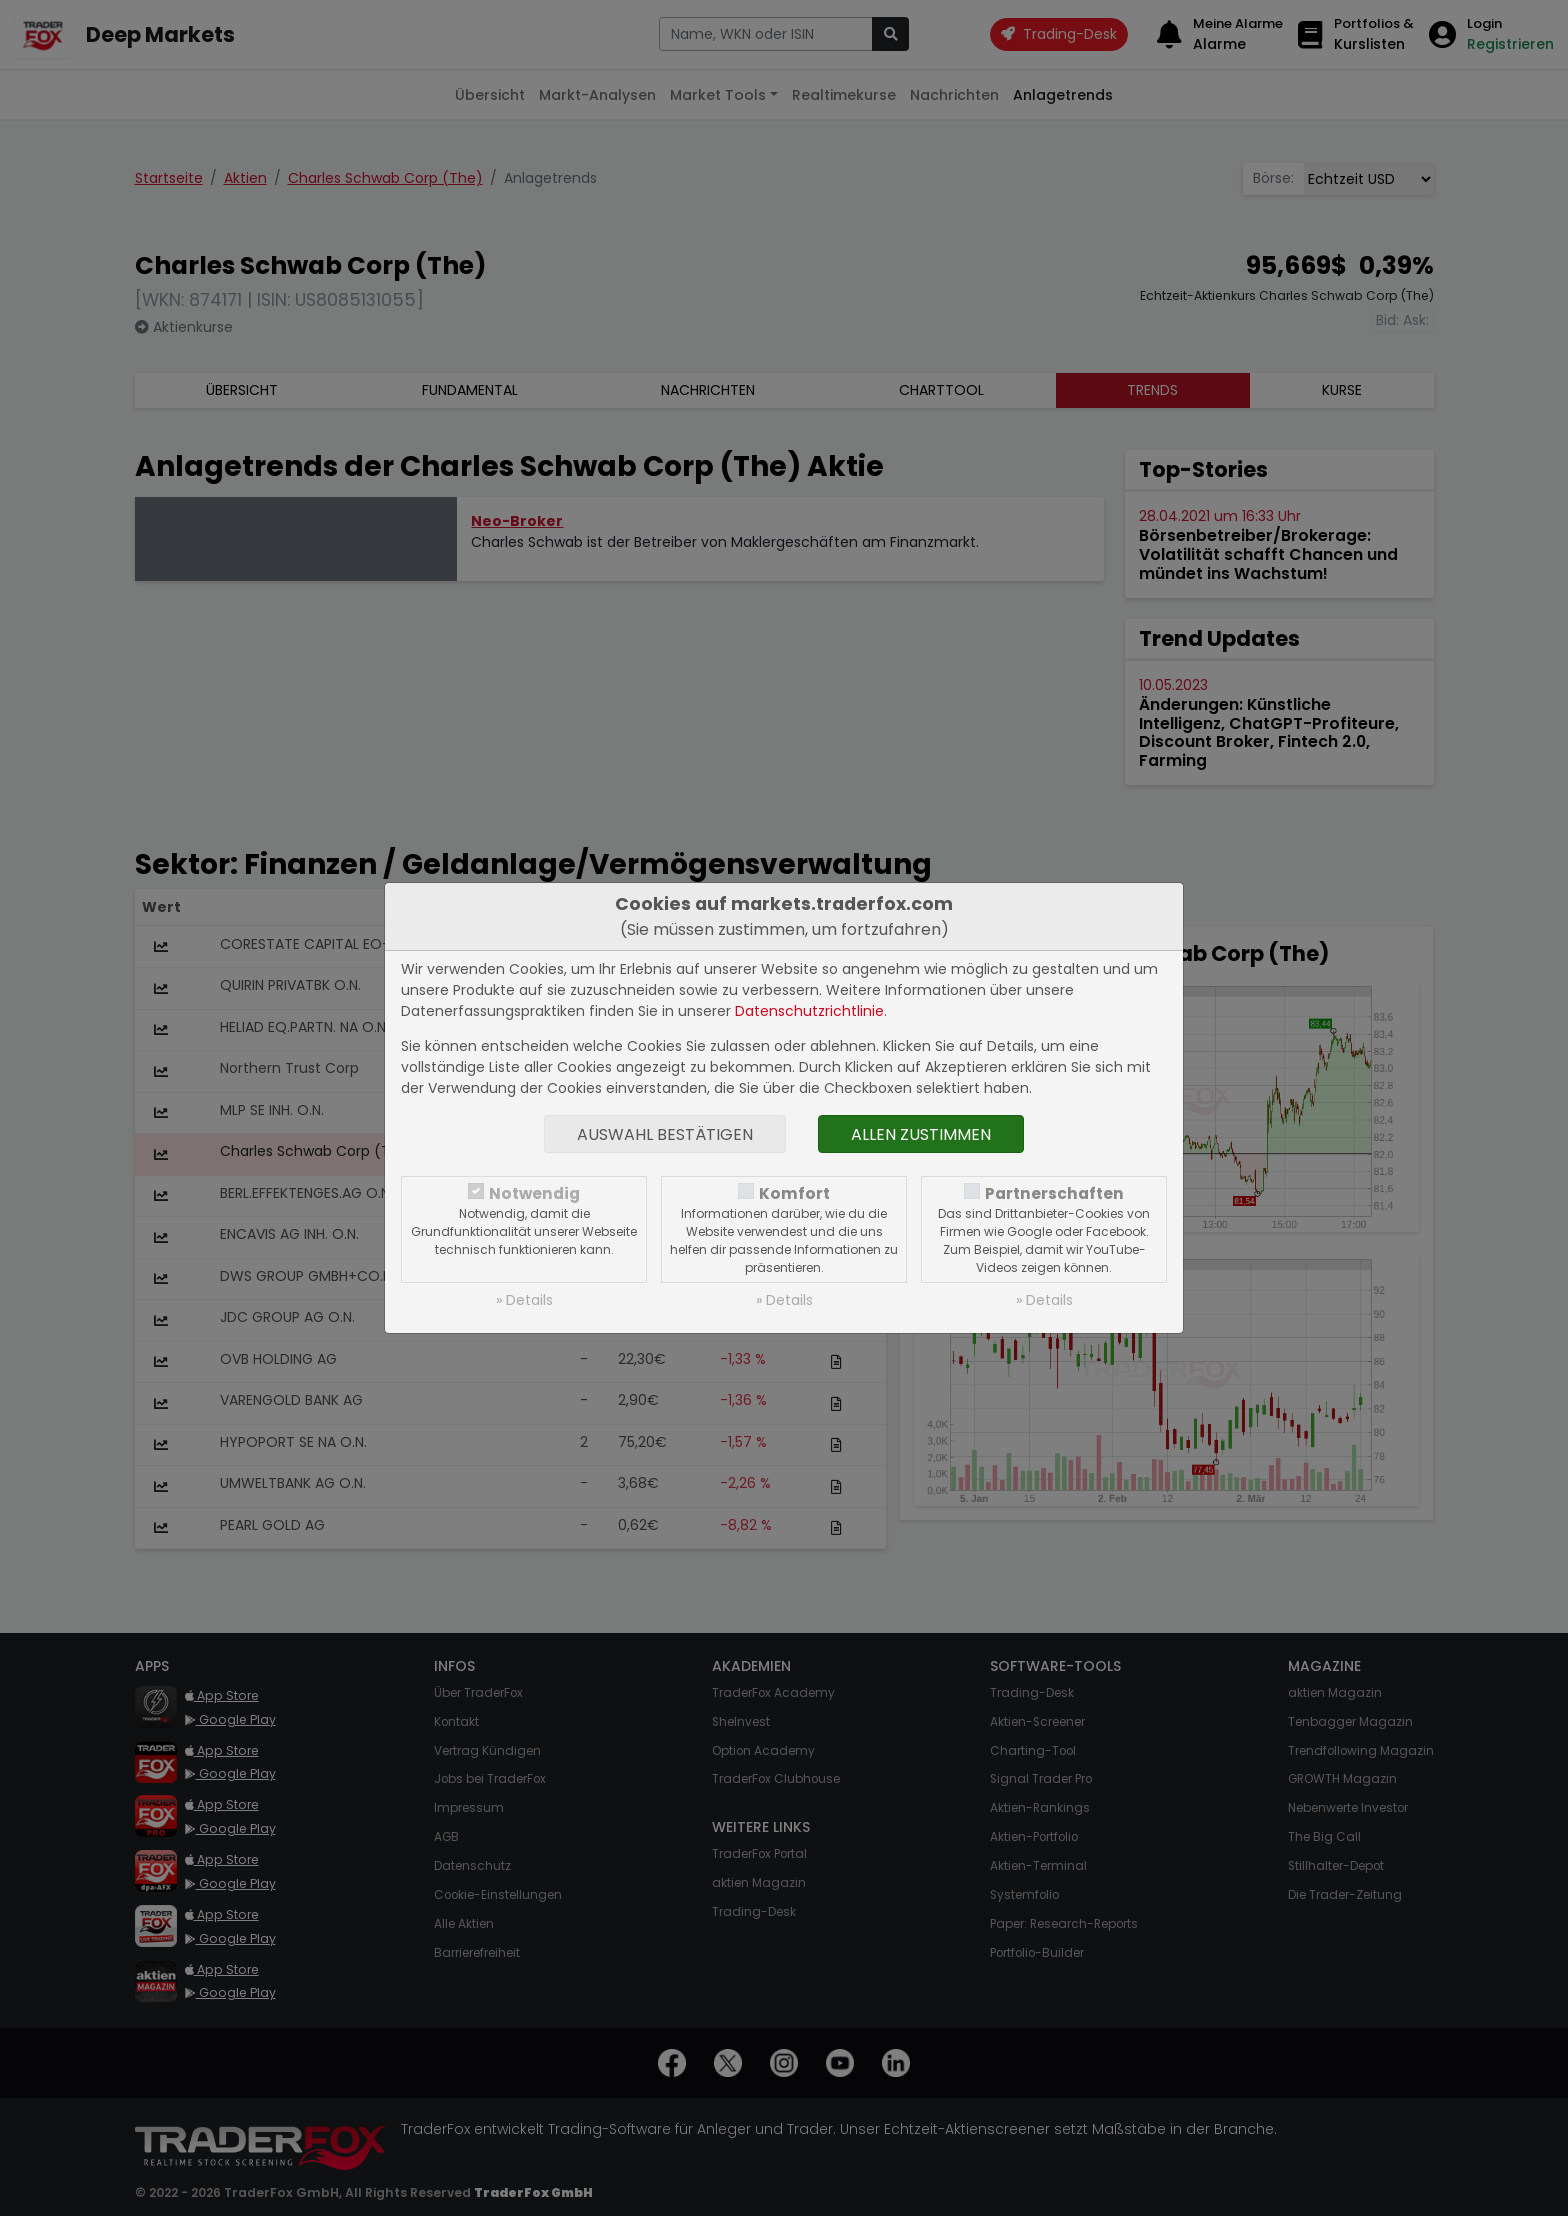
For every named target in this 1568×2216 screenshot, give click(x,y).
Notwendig (534, 1193)
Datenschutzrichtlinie (809, 1011)
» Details (524, 1300)
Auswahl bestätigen (665, 1134)
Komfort (794, 1193)
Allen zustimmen (921, 1134)
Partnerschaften (1054, 1193)
